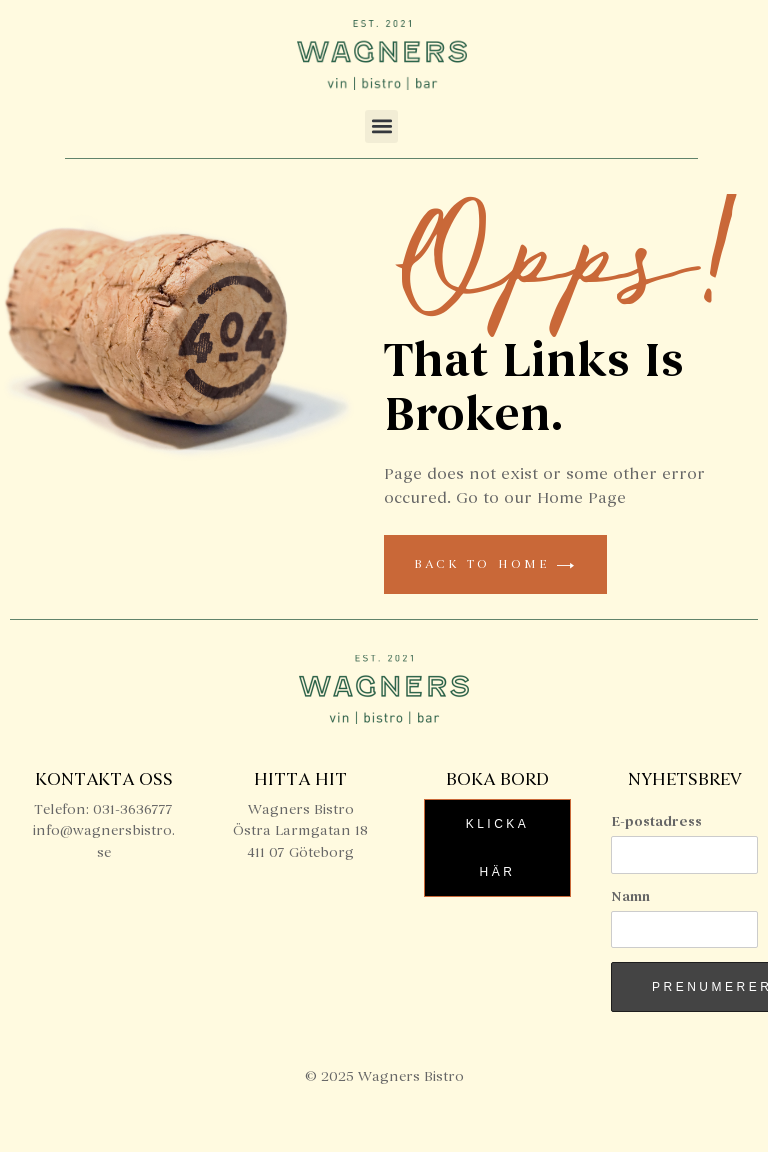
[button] (381, 126)
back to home (495, 564)
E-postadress (656, 821)
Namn (630, 896)
